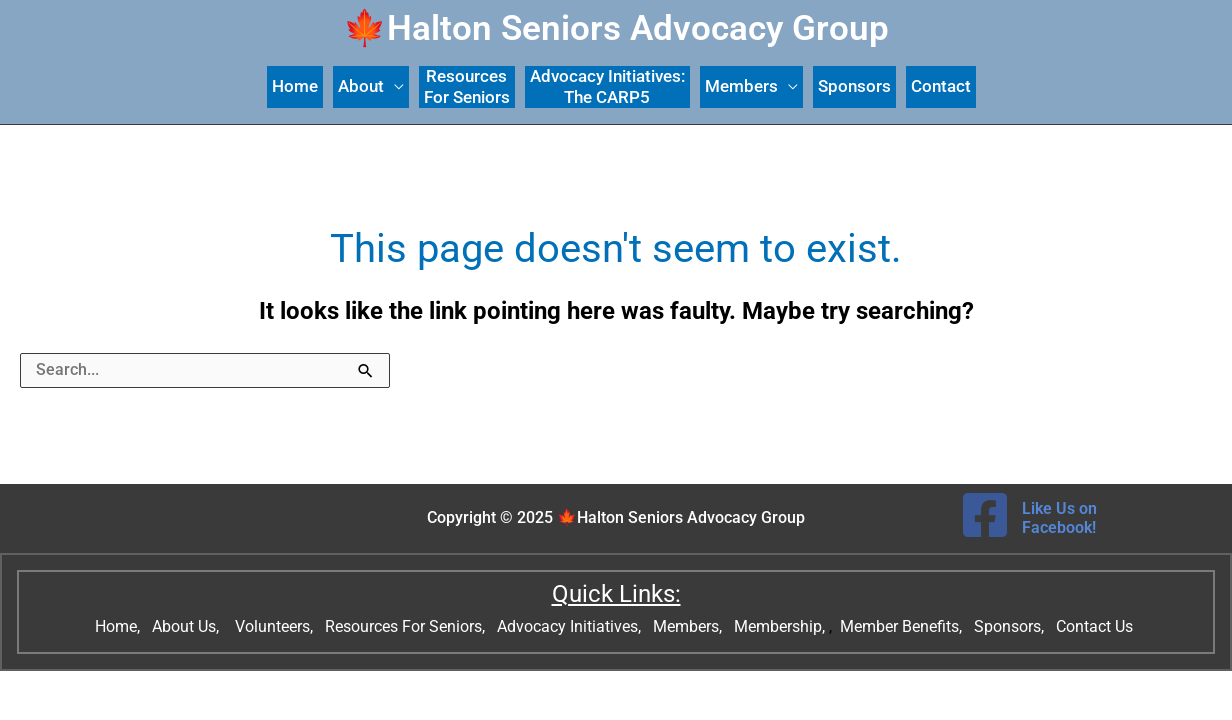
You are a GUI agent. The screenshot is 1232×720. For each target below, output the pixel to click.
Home (295, 86)
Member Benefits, (899, 626)
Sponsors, (1011, 626)
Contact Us (1096, 626)
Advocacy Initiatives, (571, 626)
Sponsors (854, 86)
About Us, (187, 626)
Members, (689, 626)
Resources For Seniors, (407, 626)
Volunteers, (276, 626)
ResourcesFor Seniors (467, 86)
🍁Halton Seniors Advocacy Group (616, 28)
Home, (119, 626)
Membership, (781, 626)
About (361, 86)
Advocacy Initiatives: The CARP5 (607, 86)
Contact (941, 86)
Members (741, 86)
